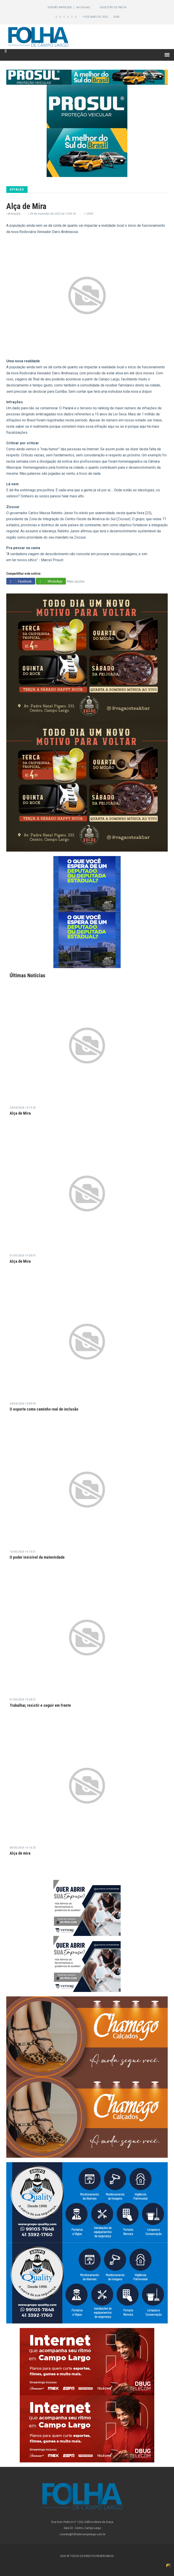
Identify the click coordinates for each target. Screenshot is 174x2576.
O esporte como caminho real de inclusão (44, 1409)
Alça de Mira (20, 1113)
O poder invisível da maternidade (37, 1557)
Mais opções (76, 581)
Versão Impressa (60, 7)
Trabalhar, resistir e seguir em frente (40, 1705)
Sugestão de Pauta (113, 7)
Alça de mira (20, 1853)
